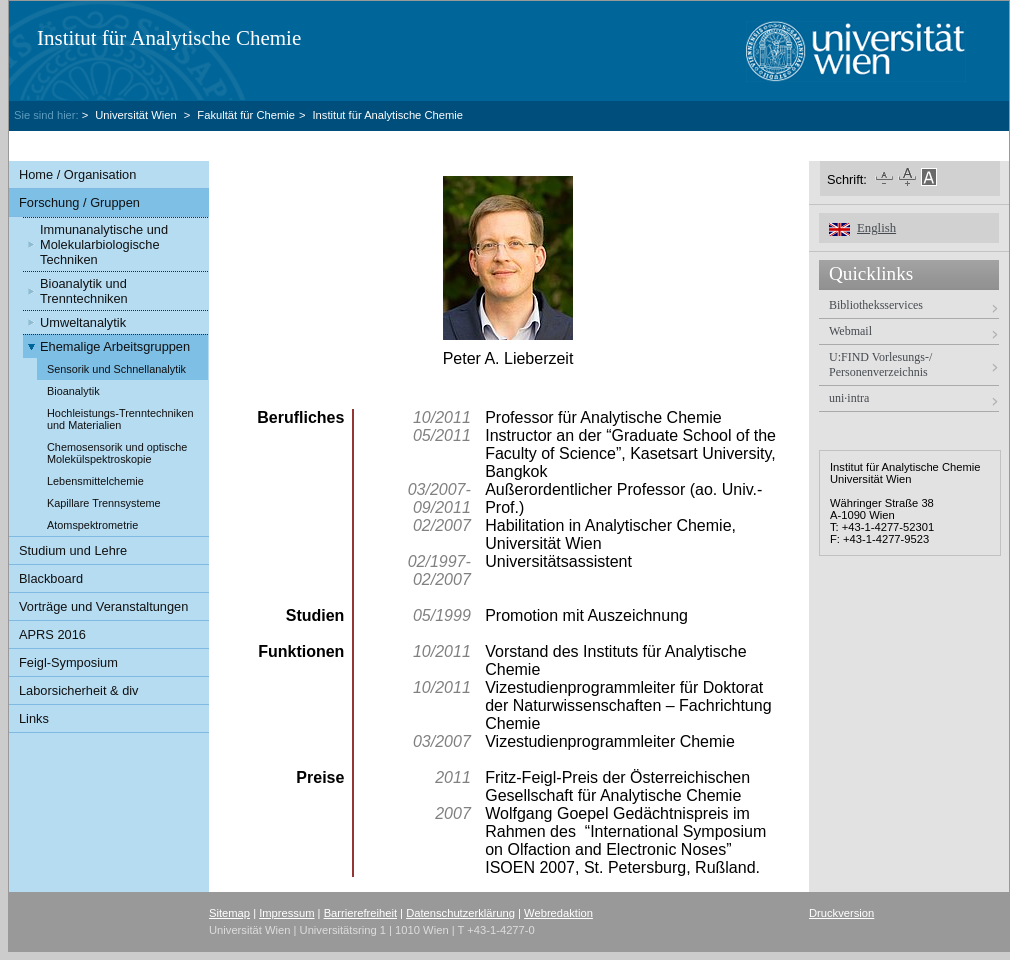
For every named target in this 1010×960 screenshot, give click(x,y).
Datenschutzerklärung (460, 913)
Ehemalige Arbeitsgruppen (115, 346)
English (876, 228)
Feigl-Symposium (68, 662)
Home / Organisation (77, 174)
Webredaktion (558, 913)
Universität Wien (137, 115)
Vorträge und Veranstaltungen (103, 606)
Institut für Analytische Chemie (169, 38)
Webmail (850, 331)
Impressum (286, 913)
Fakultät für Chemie (246, 115)
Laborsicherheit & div (79, 690)
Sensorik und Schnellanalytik (116, 369)
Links (34, 718)
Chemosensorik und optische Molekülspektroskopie (117, 453)
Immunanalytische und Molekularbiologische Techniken (104, 244)
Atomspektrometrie (92, 525)
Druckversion (841, 913)
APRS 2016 (52, 634)
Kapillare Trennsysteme (104, 503)
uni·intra (849, 398)
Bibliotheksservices (876, 305)
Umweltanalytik (83, 322)
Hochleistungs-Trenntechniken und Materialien (120, 419)
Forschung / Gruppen (79, 202)
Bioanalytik (73, 391)
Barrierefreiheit (360, 913)
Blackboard (51, 578)
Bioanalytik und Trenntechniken (84, 291)
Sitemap (229, 913)
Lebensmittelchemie (95, 481)
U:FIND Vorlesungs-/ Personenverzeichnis (880, 364)
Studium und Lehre (73, 550)
